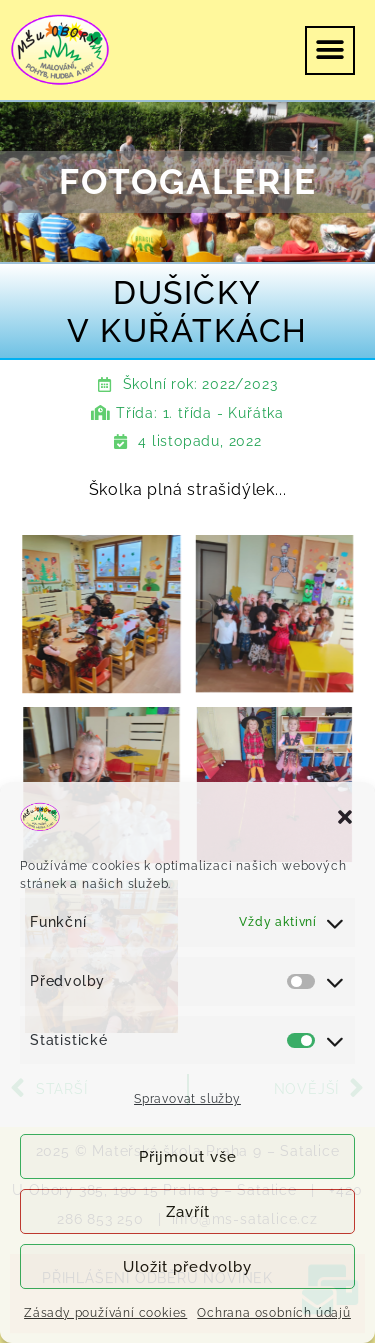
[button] (345, 817)
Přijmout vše (188, 1157)
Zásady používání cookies (105, 1313)
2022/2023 (239, 384)
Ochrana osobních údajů (274, 1313)
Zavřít (188, 1212)
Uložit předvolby (187, 1267)
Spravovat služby (187, 1099)
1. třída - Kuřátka (223, 413)
